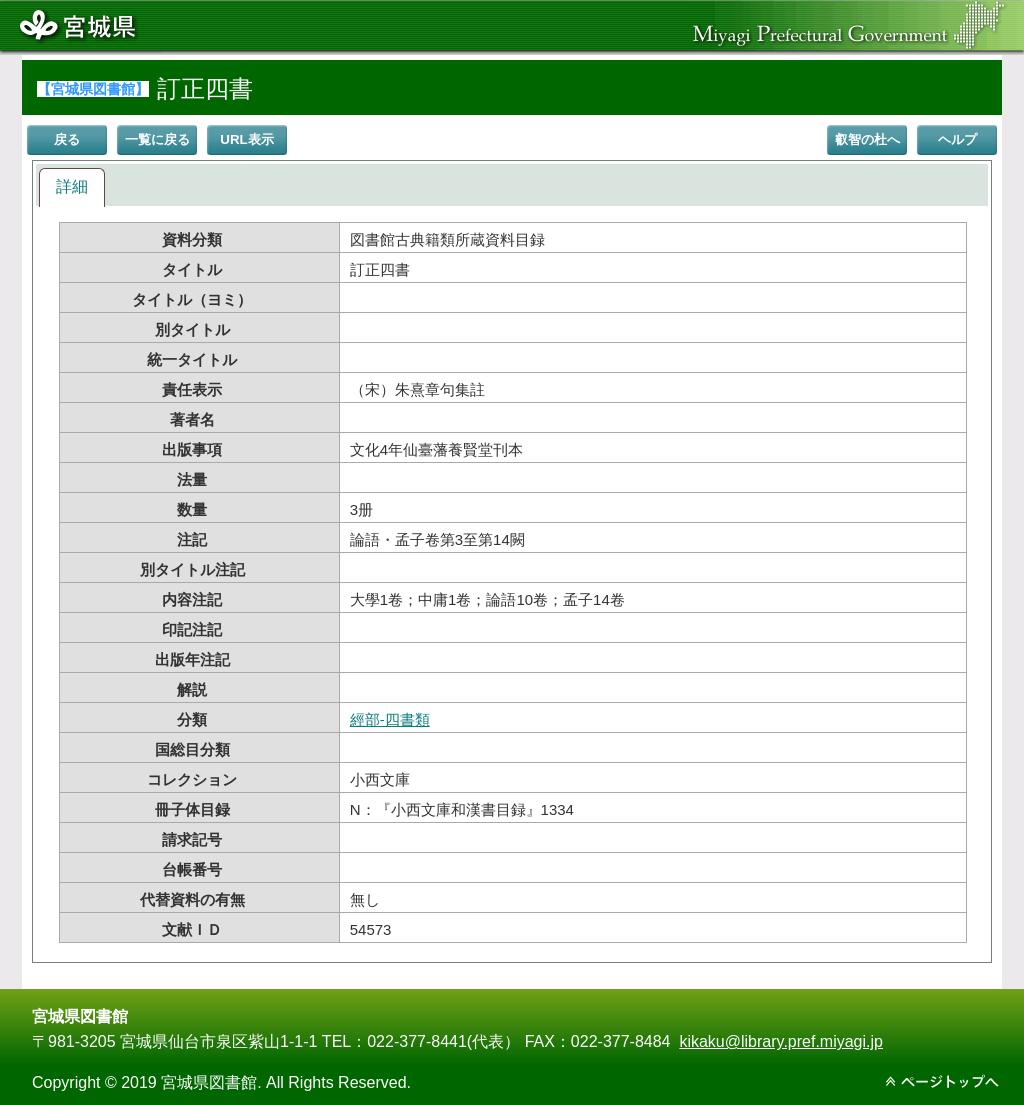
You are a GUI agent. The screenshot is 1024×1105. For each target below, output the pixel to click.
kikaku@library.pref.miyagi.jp (781, 1041)
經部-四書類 (390, 719)
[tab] (72, 187)
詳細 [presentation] (72, 186)
